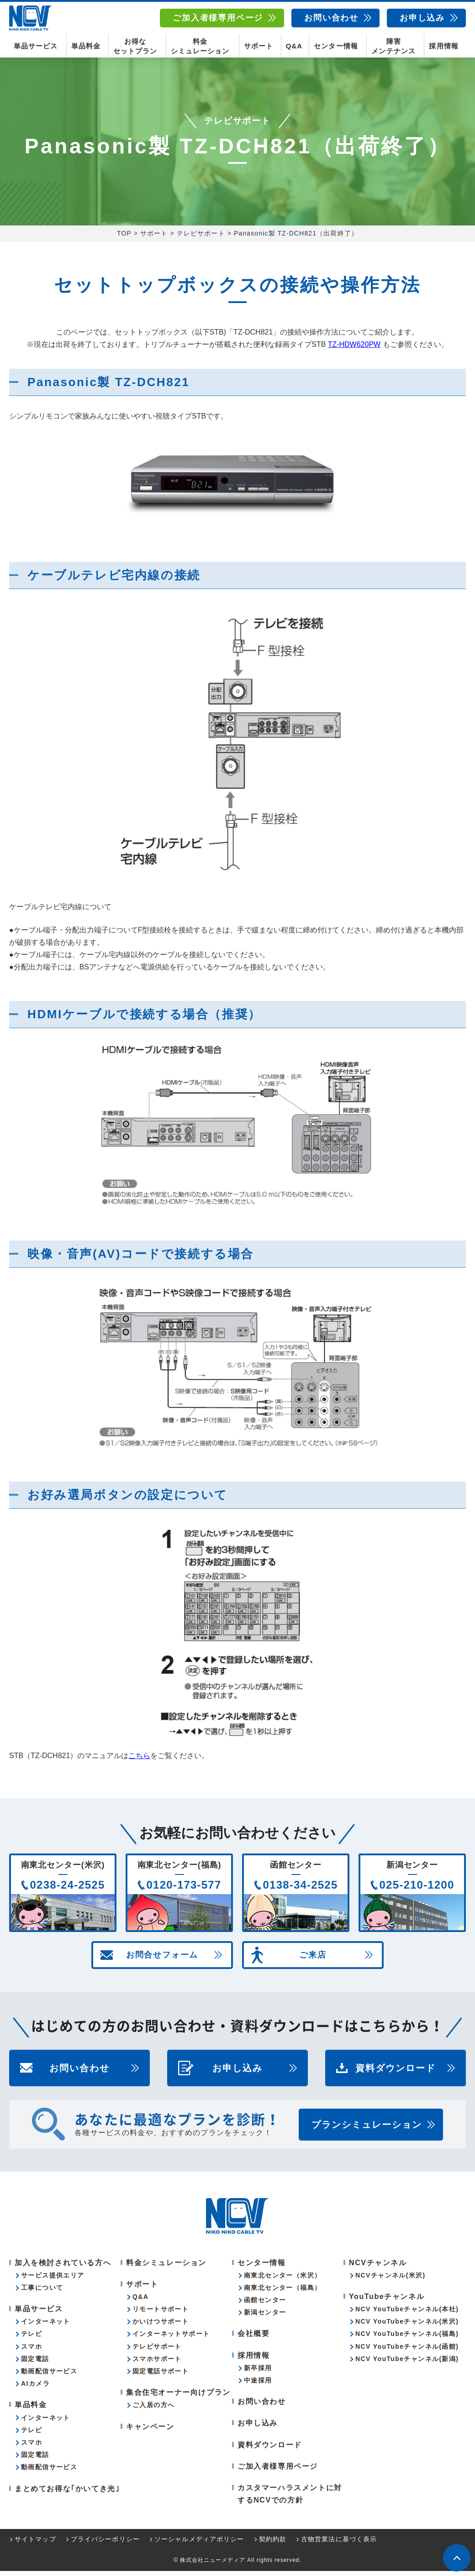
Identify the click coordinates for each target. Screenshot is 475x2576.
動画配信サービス (49, 2376)
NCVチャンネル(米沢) (390, 2280)
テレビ (31, 2339)
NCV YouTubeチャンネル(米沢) (407, 2326)
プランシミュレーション (366, 2130)
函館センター (265, 2305)
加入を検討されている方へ (63, 2268)
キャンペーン (150, 2431)
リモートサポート (160, 2314)
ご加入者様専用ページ (218, 17)
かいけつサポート (160, 2326)
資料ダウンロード (395, 2073)
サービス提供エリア (52, 2280)
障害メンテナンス (393, 45)
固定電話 (35, 2363)
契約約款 (272, 2544)
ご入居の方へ (153, 2410)
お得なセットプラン (135, 45)
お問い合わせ (331, 17)
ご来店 (312, 1959)
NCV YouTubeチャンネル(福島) (407, 2339)
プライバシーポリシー (105, 2544)
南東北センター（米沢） (282, 2280)
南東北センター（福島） (282, 2292)
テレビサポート (157, 2351)
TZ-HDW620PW (354, 349)
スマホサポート (157, 2363)
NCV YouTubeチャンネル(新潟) (407, 2363)
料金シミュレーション (200, 45)
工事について (42, 2292)
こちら (139, 1760)
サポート (258, 46)
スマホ (31, 2351)
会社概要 (253, 2339)
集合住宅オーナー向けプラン (178, 2397)
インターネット (45, 2326)
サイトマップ (35, 2544)
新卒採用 (258, 2373)
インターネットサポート (171, 2339)
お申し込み (422, 17)
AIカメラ (35, 2388)
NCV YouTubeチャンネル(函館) (407, 2351)
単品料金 (85, 46)
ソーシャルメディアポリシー (199, 2544)
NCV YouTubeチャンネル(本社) (407, 2314)
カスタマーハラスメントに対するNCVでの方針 (290, 2499)
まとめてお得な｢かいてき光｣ (67, 2493)
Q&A (294, 46)
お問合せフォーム (162, 1959)
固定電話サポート (160, 2376)
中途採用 (258, 2385)
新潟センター (265, 2317)
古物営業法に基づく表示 (339, 2544)
